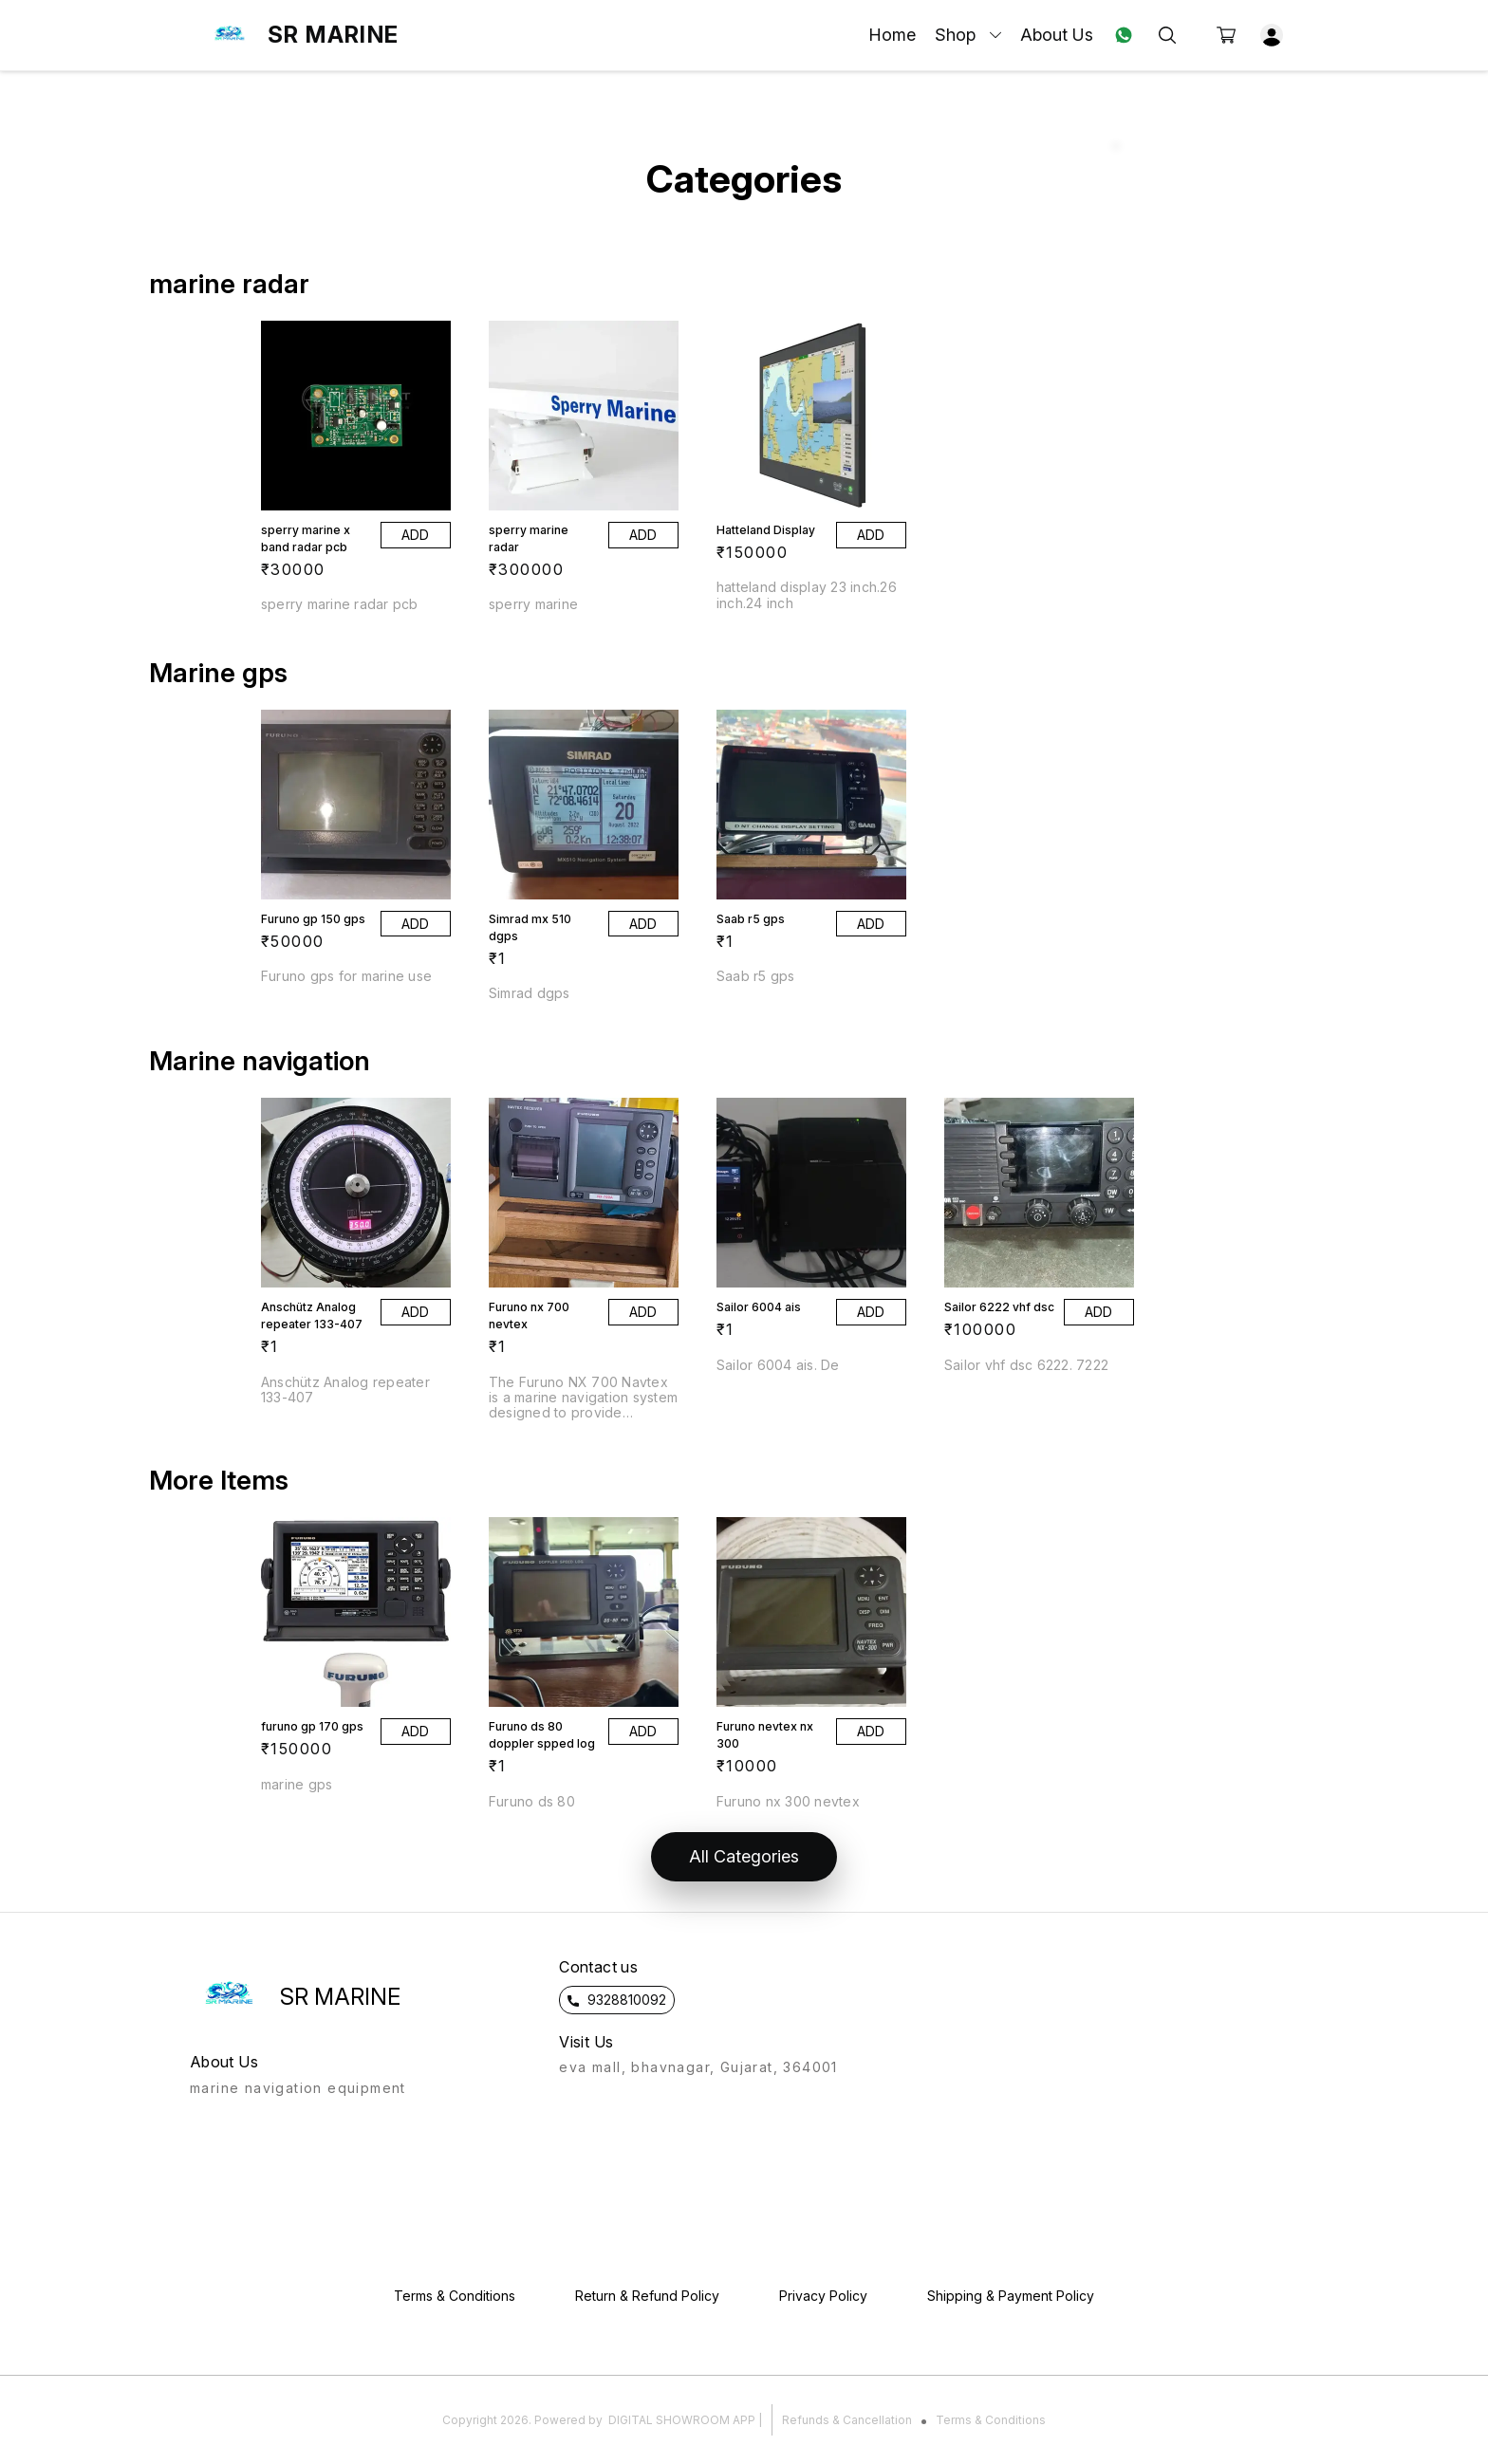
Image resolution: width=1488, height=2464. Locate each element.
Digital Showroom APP (681, 2420)
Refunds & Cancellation (847, 2420)
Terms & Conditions (991, 2420)
